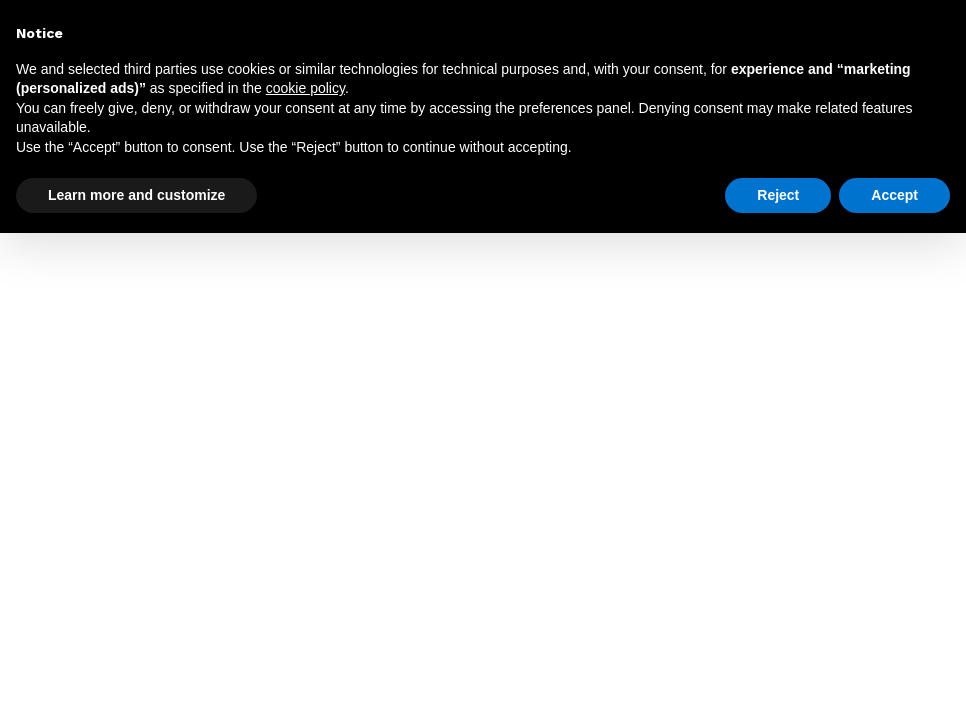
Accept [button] (894, 195)
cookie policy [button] (305, 88)
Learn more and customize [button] (136, 195)
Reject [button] (778, 195)
